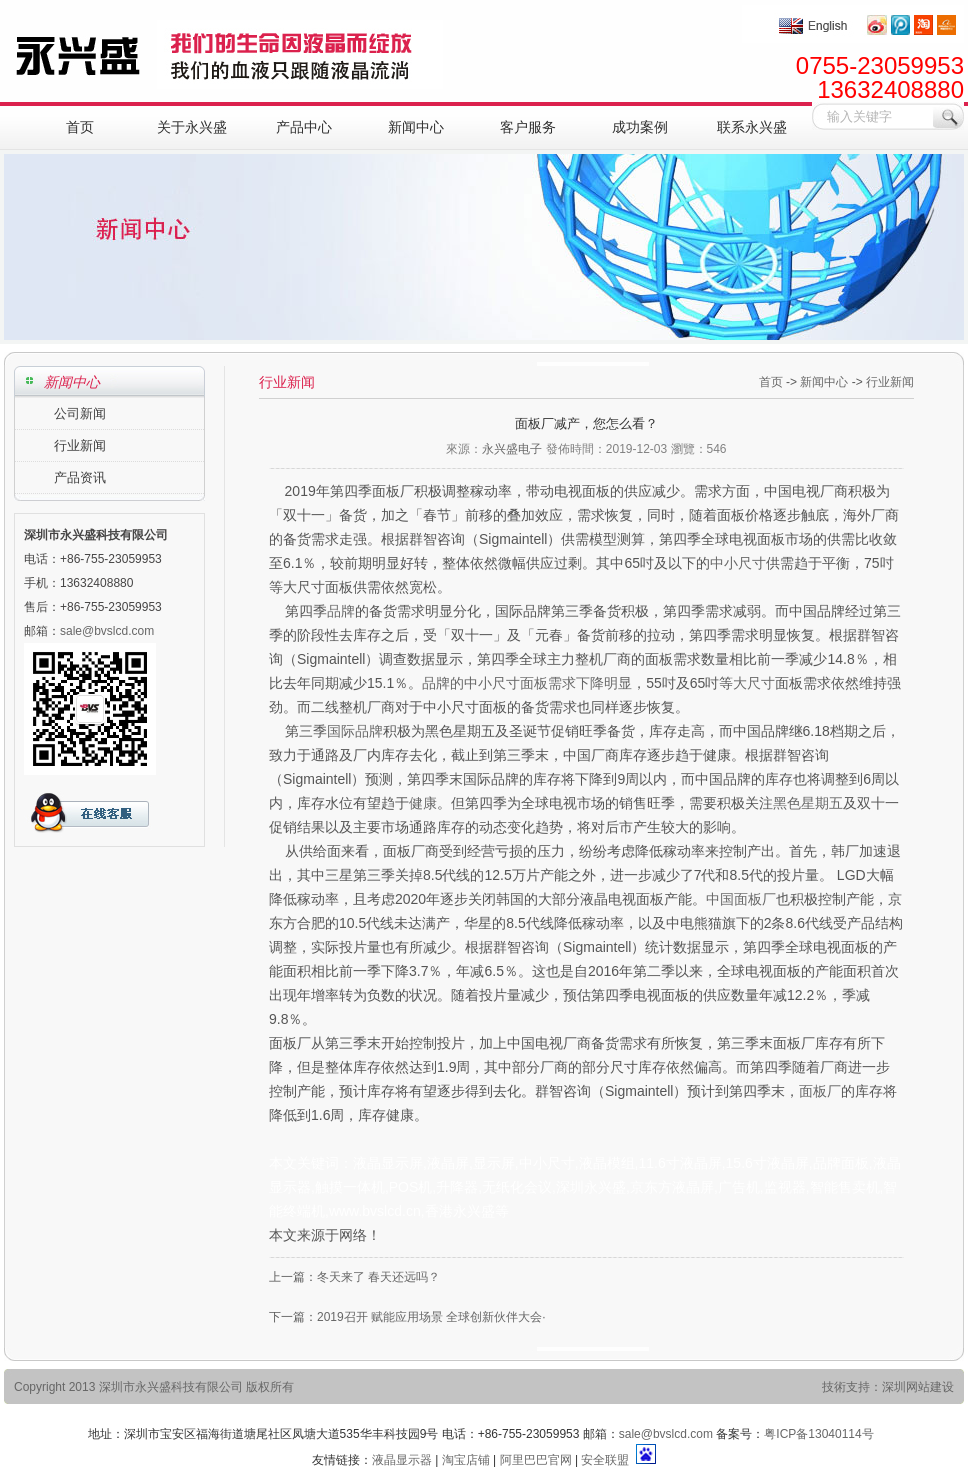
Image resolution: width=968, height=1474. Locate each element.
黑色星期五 (808, 803)
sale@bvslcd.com (666, 1434)
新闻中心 (416, 127)
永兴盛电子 (512, 449)
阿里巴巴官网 (536, 1460)
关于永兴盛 (192, 127)
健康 (423, 803)
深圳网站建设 (918, 1387)
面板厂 (820, 1091)
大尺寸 (754, 683)
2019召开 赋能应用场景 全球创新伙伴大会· (431, 1317)
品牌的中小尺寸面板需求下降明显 (527, 683)
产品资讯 (80, 477)
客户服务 (528, 127)
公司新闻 (80, 413)
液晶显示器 (402, 1460)
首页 (80, 127)
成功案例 (640, 127)
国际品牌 (355, 731)
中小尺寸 (738, 563)
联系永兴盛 (752, 127)
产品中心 (304, 127)
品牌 (341, 611)
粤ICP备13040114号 (818, 1434)
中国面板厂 (741, 899)
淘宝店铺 (466, 1460)
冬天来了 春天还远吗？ (378, 1277)
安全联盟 (605, 1460)
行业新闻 (80, 445)
